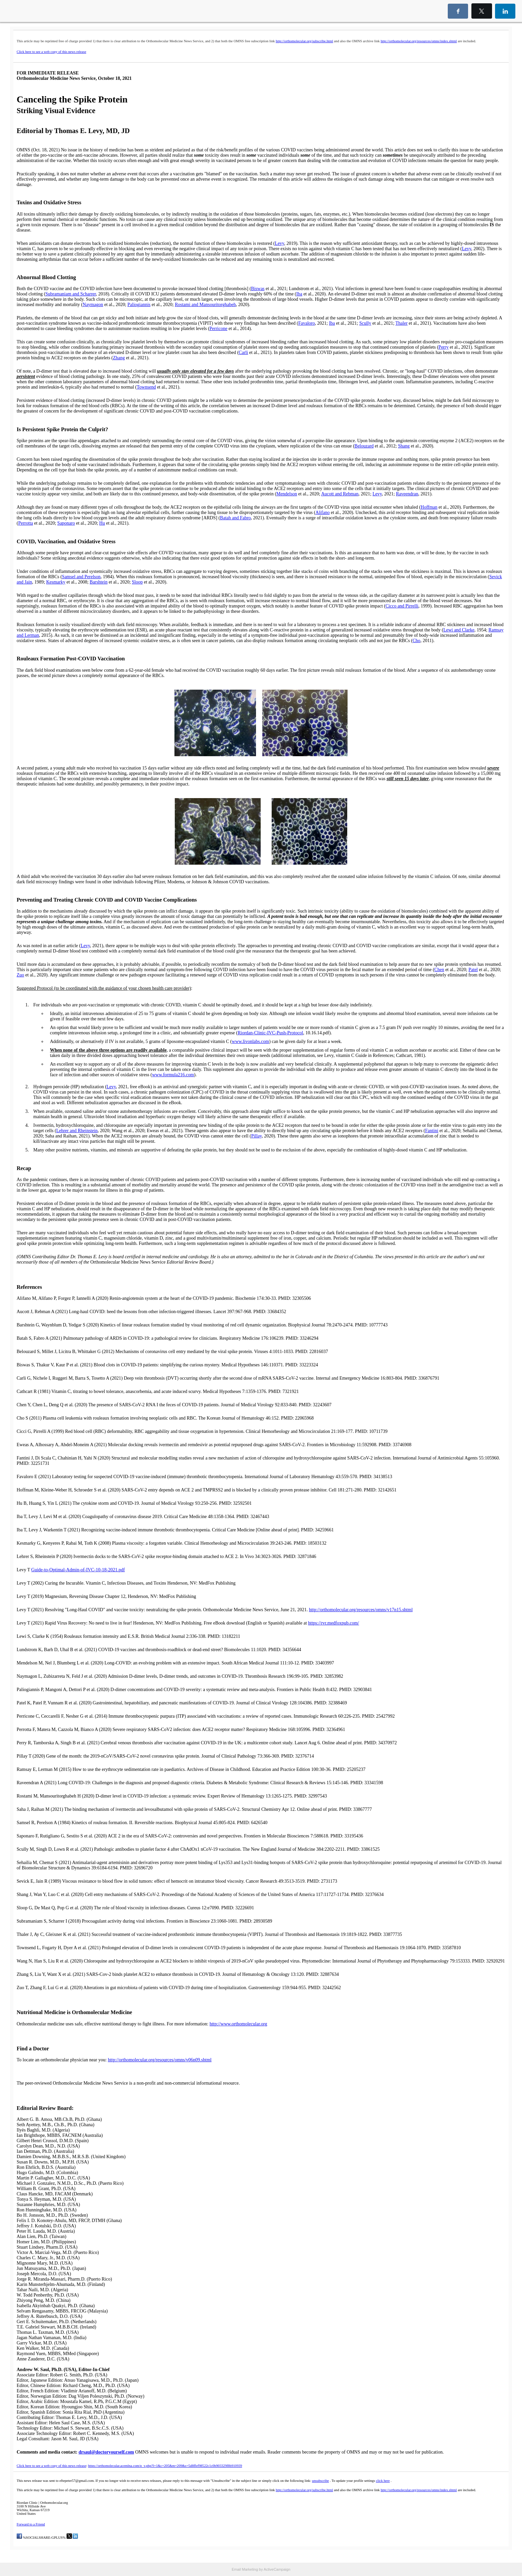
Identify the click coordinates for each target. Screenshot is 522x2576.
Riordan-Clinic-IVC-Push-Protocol (270, 1032)
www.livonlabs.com (250, 1041)
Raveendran (407, 493)
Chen (439, 969)
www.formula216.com (173, 1074)
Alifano (322, 512)
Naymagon (93, 304)
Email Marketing (245, 2569)
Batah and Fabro (235, 517)
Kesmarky (56, 582)
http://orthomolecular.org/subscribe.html (304, 41)
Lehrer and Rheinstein (77, 1130)
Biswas (257, 288)
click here (383, 2481)
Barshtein (99, 582)
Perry (443, 347)
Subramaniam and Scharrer (70, 293)
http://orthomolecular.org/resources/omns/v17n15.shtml (361, 1609)
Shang (403, 445)
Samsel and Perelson (81, 576)
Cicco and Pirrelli (402, 605)
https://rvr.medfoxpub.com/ (333, 1623)
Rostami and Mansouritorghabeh (205, 304)
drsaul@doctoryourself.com (106, 2452)
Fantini (431, 1130)
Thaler (401, 323)
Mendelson (286, 493)
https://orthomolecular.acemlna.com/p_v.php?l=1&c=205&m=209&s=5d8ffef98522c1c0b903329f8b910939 (165, 2466)
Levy (279, 243)
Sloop (137, 582)
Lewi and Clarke (458, 629)
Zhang (119, 357)
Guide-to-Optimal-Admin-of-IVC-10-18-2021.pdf (78, 1569)
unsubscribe (320, 2481)
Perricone (218, 328)
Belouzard (364, 445)
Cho (416, 640)
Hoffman (429, 507)
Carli (243, 352)
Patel (473, 969)
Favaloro (306, 323)
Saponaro (66, 523)
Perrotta (25, 523)
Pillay (256, 1135)
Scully (365, 323)
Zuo (20, 974)
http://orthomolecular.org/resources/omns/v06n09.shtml (160, 2059)
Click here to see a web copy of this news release (51, 52)
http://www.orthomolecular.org (238, 2023)
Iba (299, 293)
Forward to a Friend (31, 2524)
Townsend (146, 387)
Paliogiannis (139, 304)
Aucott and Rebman (340, 493)
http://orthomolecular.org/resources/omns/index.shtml (419, 41)
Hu (102, 523)
